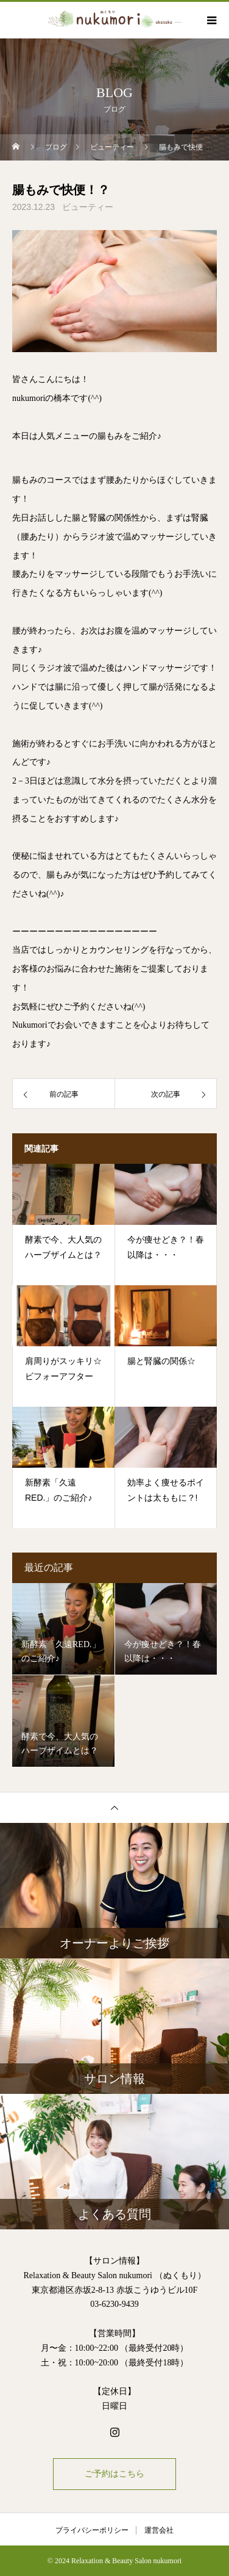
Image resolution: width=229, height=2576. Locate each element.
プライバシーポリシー (92, 2530)
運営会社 (159, 2530)
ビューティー (87, 207)
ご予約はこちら (114, 2473)
